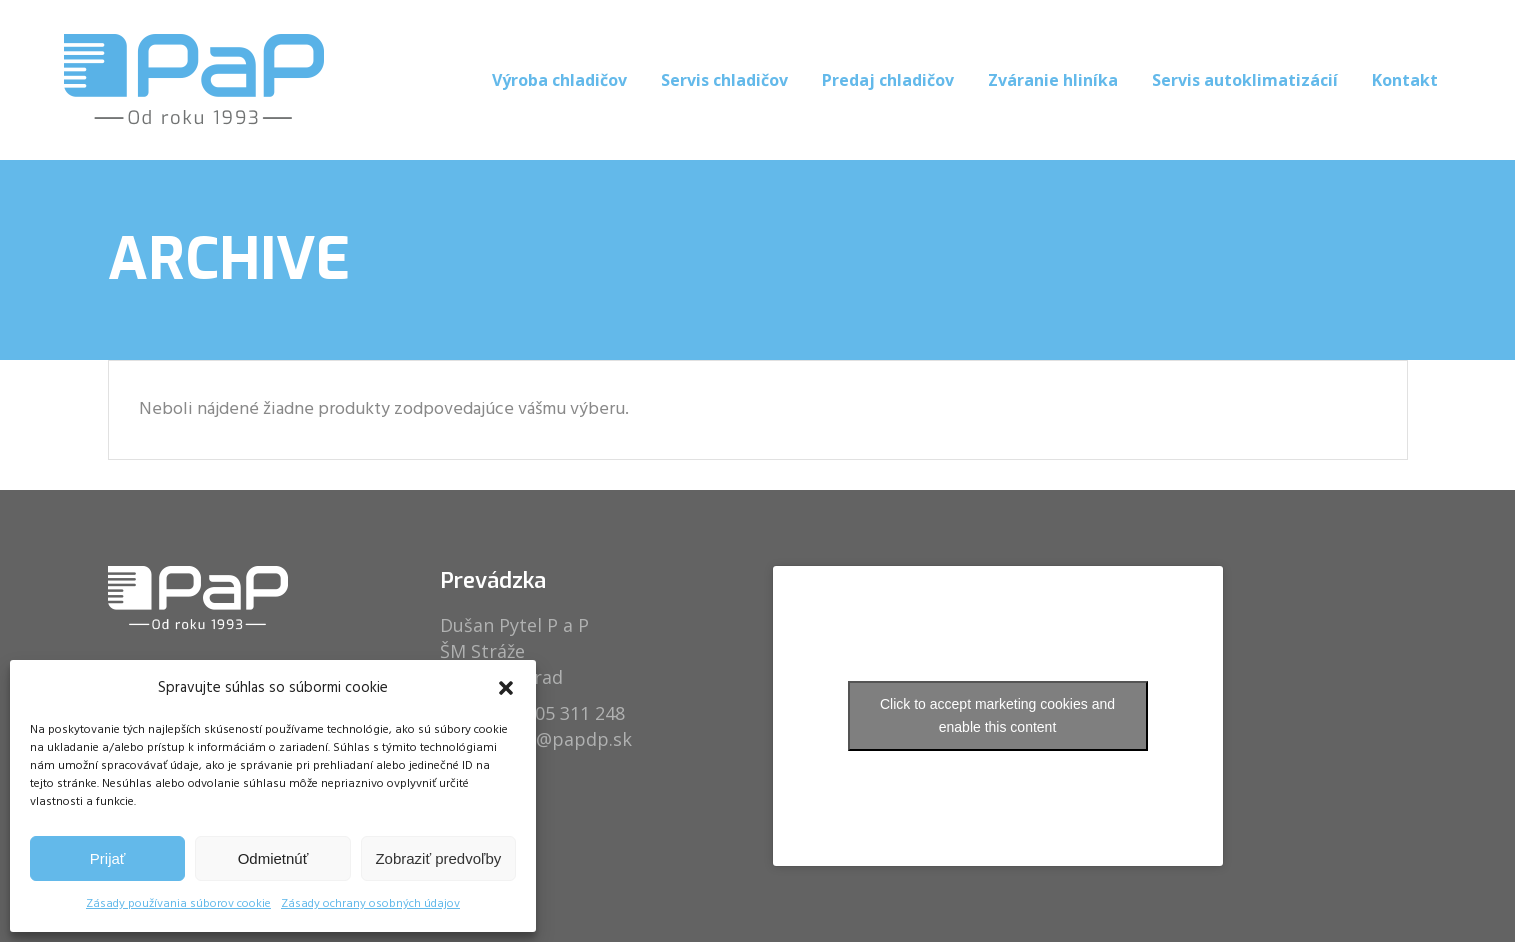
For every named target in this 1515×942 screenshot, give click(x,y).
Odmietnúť (273, 858)
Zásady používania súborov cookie (178, 904)
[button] (506, 688)
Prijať (108, 858)
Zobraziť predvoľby (438, 858)
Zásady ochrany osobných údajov (370, 904)
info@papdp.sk (567, 739)
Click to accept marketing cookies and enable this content (997, 715)
